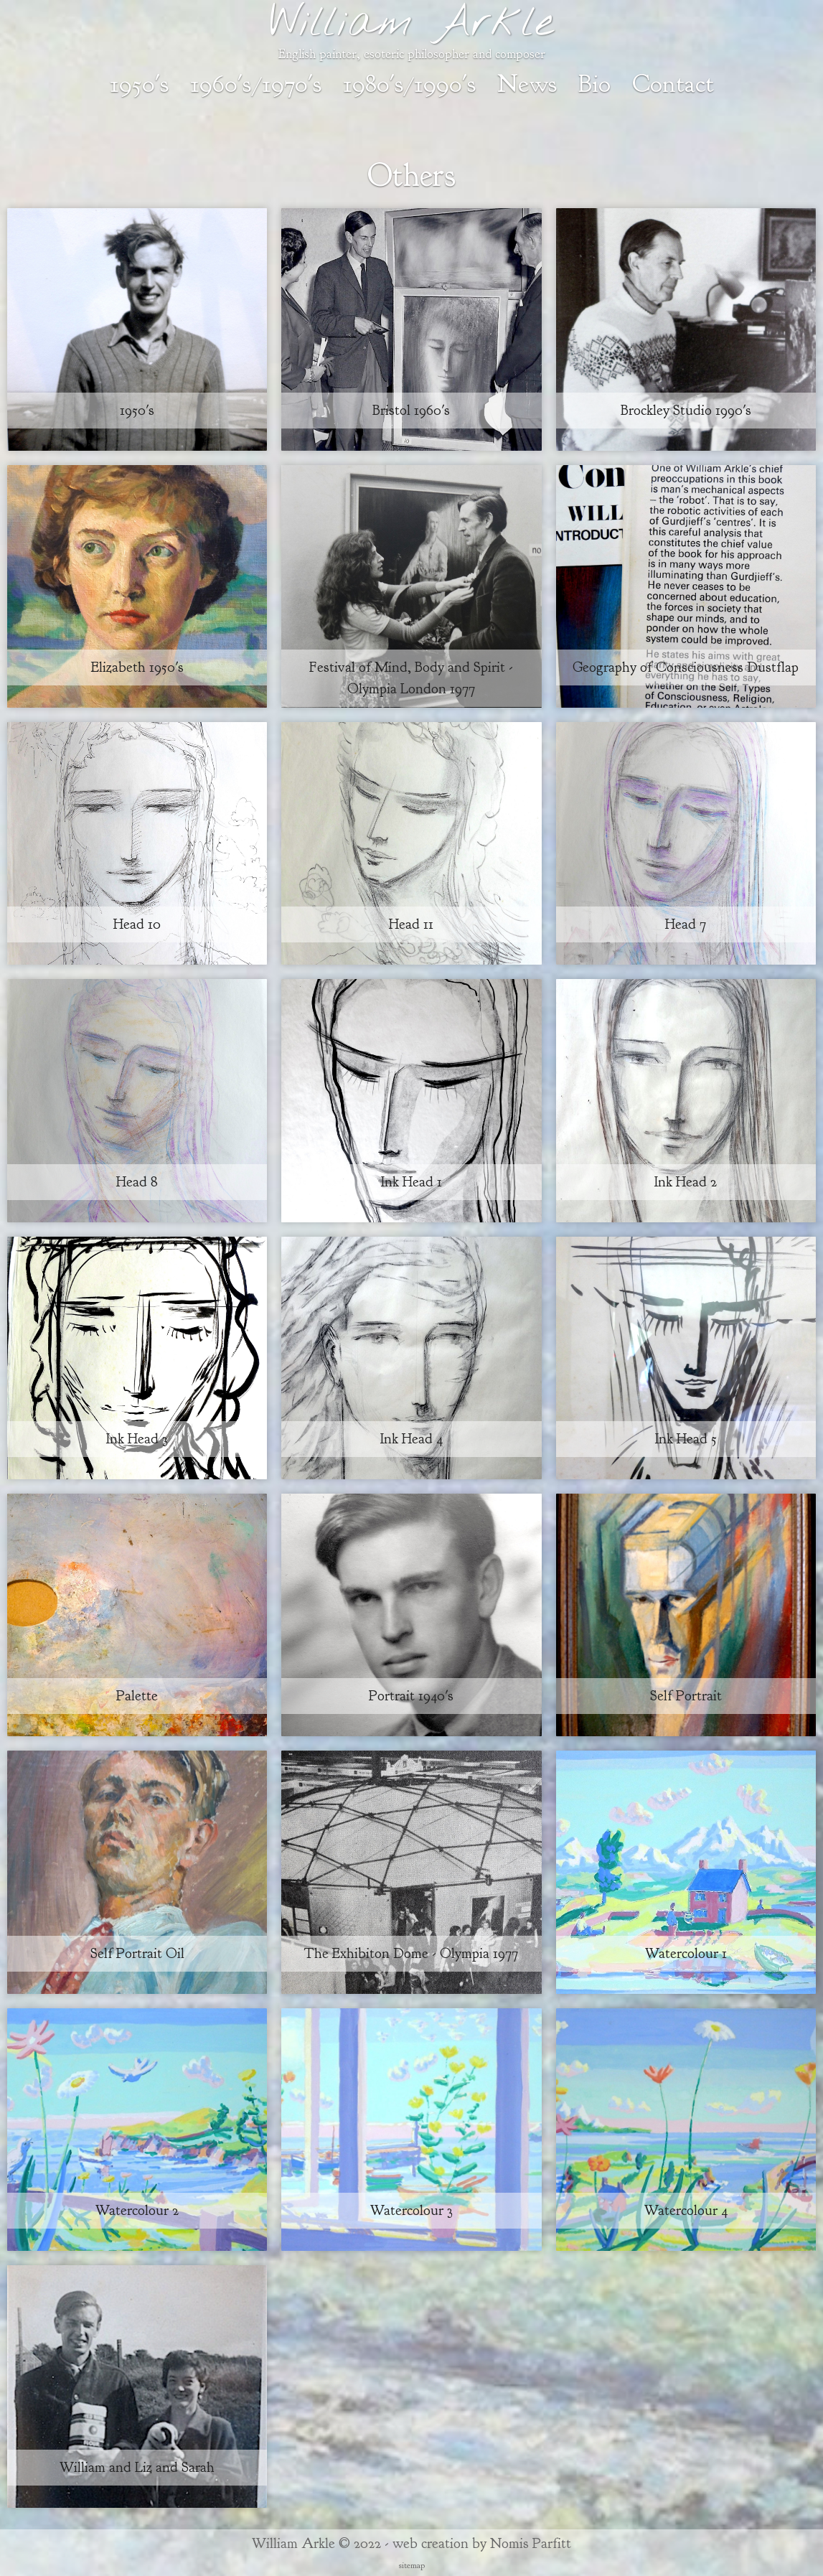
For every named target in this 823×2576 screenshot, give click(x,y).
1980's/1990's (409, 84)
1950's (139, 84)
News (527, 84)
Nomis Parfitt (530, 2543)
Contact (673, 84)
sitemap (412, 2565)
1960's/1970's (255, 84)
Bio (594, 84)
